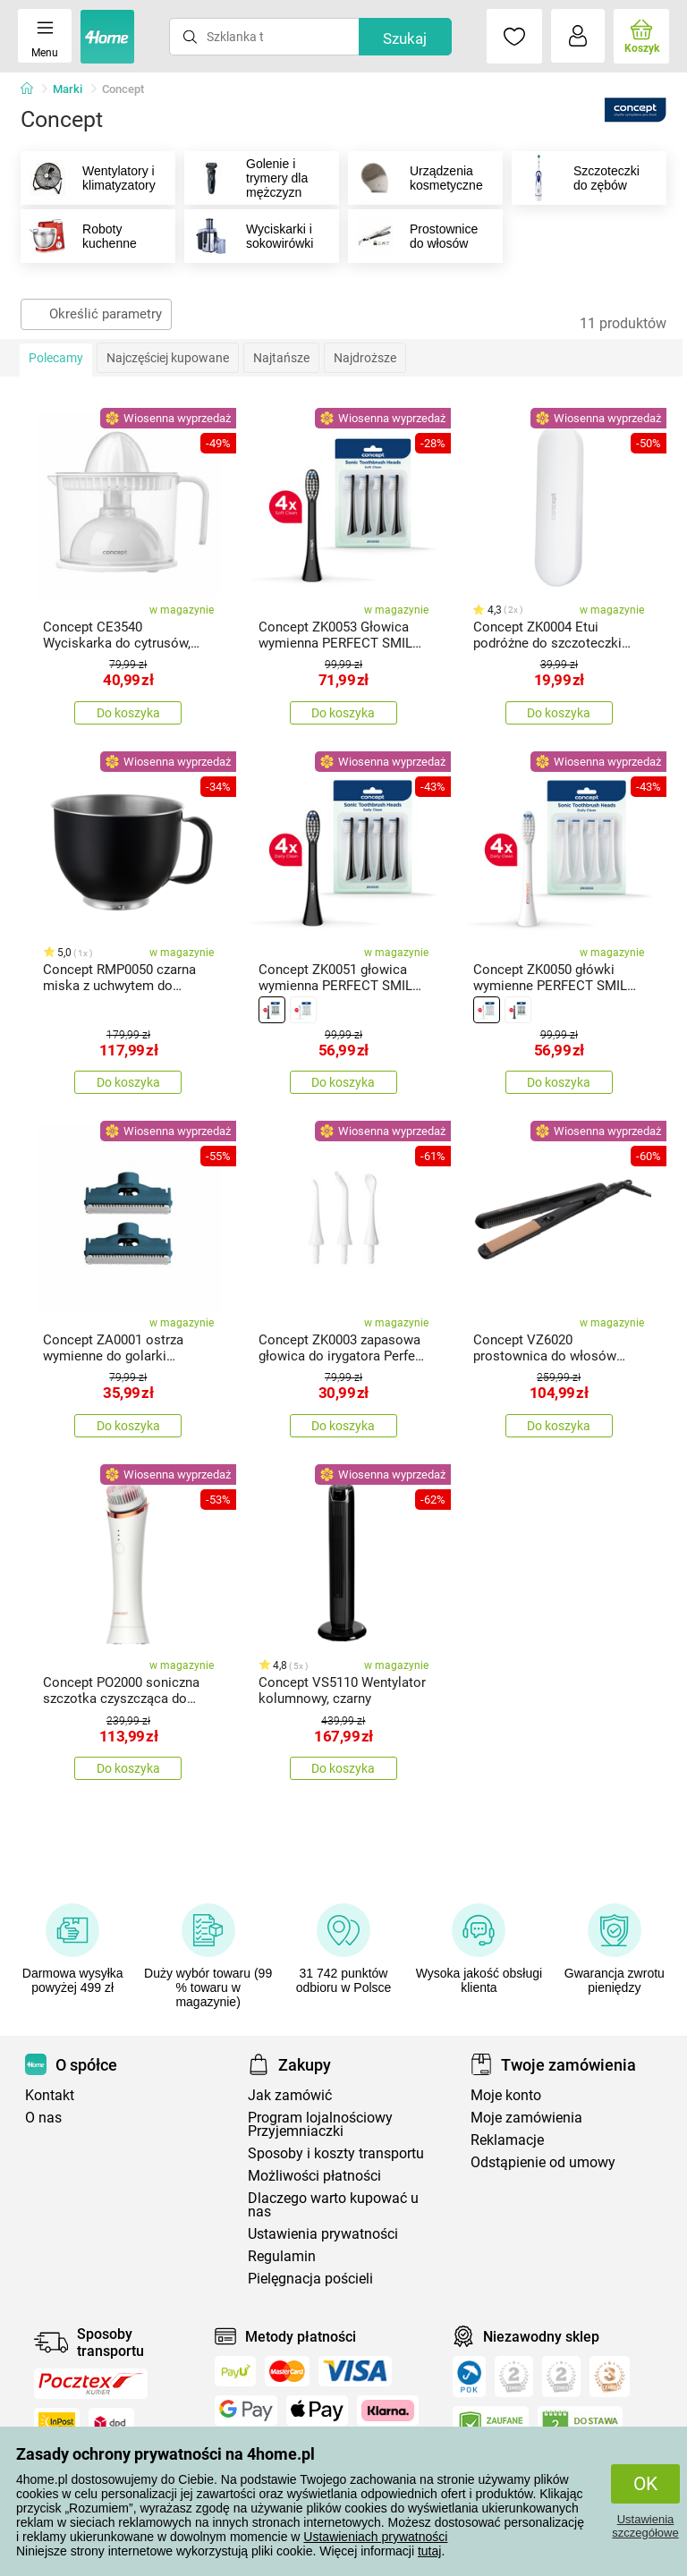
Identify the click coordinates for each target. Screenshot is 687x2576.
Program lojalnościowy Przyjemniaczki (320, 2124)
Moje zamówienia (526, 2117)
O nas (43, 2117)
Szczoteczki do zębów (576, 178)
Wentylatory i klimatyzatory (88, 178)
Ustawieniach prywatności (375, 2536)
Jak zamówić (290, 2095)
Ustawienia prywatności (323, 2234)
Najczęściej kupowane (167, 358)
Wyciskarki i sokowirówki (249, 236)
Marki (67, 89)
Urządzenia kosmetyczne (416, 178)
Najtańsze (281, 358)
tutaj (429, 2551)
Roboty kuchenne (79, 236)
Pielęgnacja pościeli (310, 2278)
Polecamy (56, 358)
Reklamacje (507, 2140)
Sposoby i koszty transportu (336, 2153)
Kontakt (49, 2095)
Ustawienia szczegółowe (645, 2525)
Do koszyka (128, 713)
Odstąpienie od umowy (543, 2162)
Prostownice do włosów (413, 236)
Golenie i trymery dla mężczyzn (246, 178)
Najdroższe (365, 358)
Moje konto (506, 2095)
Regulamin (282, 2256)
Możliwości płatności (314, 2175)
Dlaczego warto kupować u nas (333, 2204)
